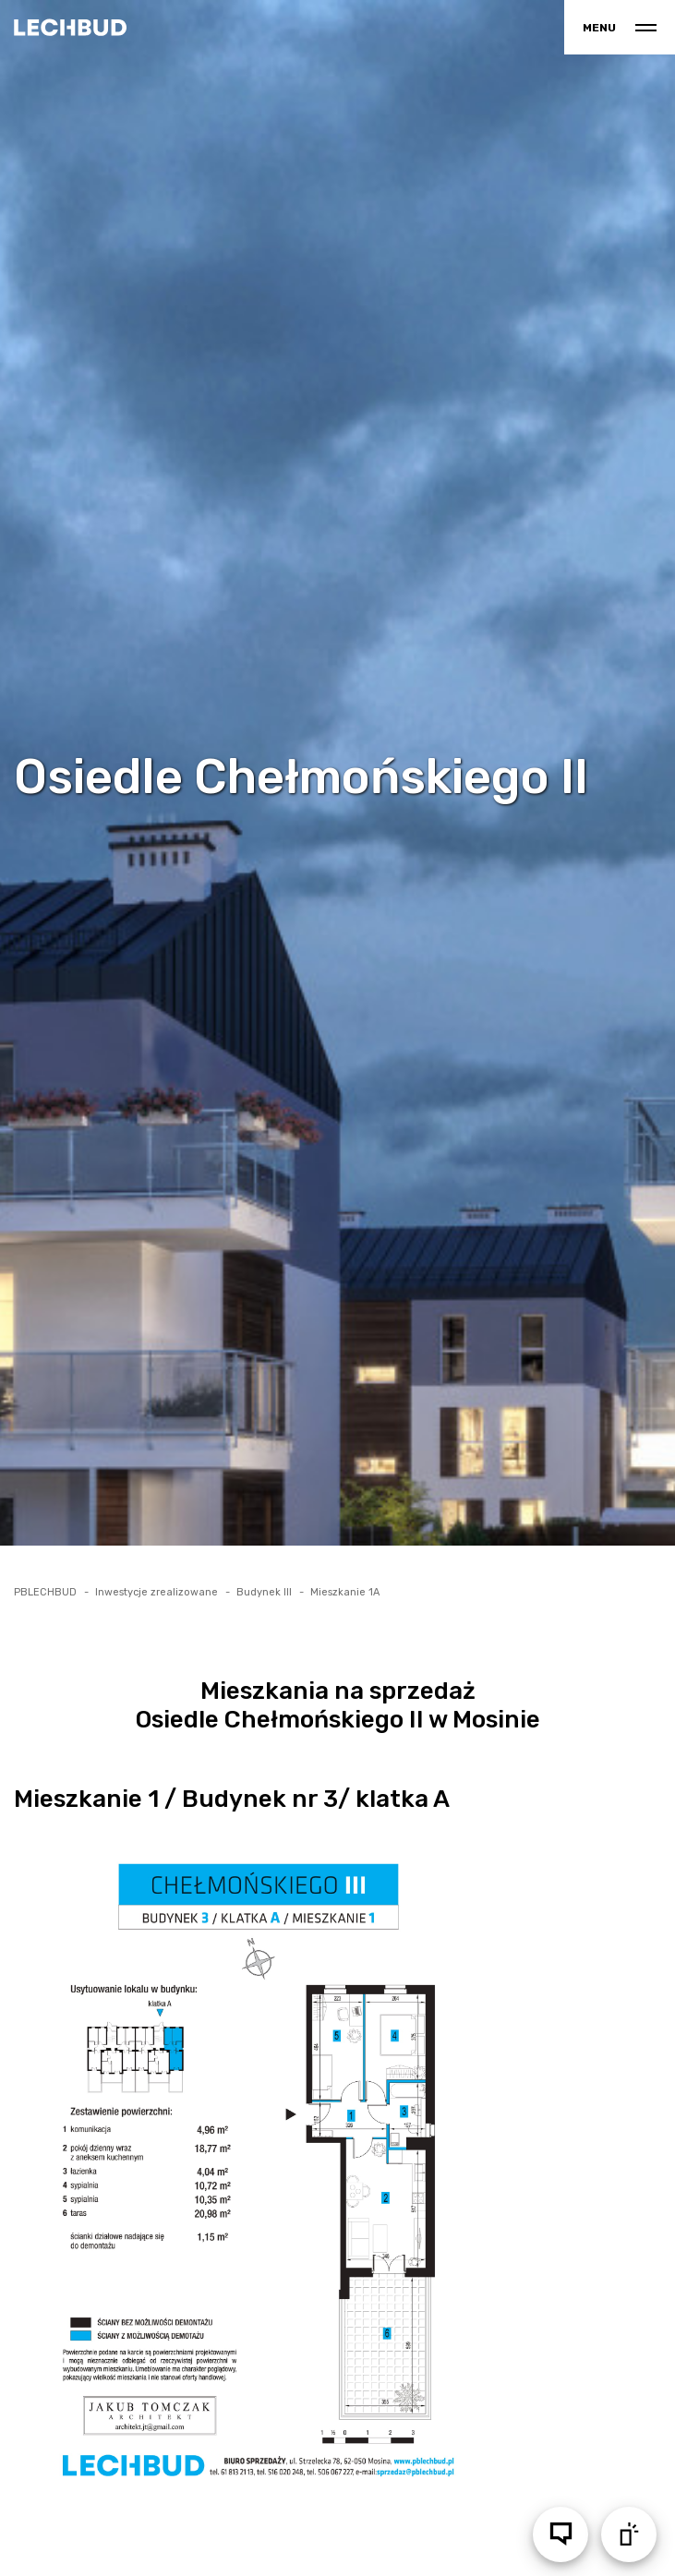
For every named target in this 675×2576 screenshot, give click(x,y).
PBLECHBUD (45, 1592)
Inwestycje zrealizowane (156, 1592)
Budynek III (264, 1592)
